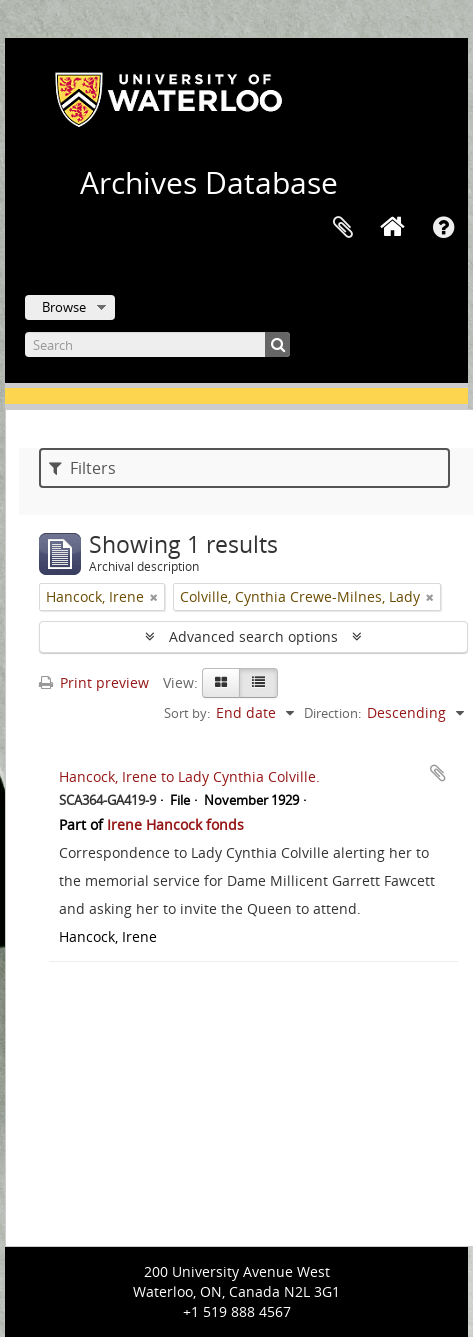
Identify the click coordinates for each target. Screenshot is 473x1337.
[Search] (157, 344)
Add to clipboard (438, 773)
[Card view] (221, 683)
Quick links (443, 228)
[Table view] (258, 683)
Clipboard (343, 228)
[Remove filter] (154, 597)
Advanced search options (253, 636)
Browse (64, 307)
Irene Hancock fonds (175, 824)
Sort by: (187, 713)
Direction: (332, 713)
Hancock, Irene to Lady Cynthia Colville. (189, 776)
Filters (82, 468)
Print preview (94, 682)
